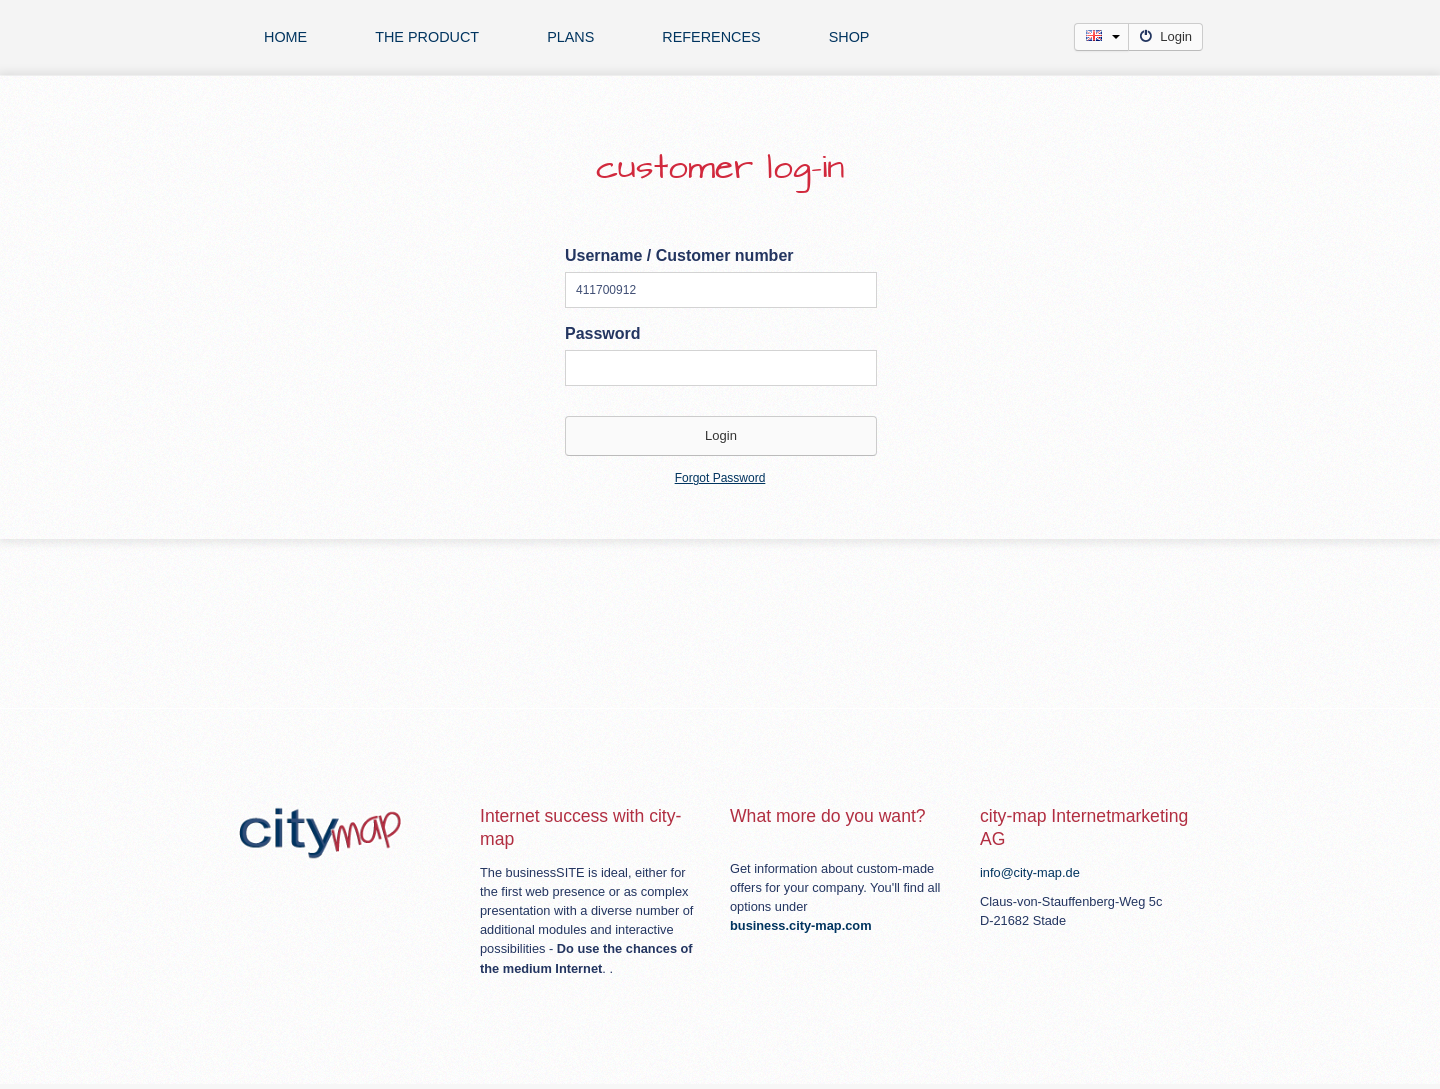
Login (1165, 36)
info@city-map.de (1030, 872)
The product (427, 37)
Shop (849, 37)
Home (285, 37)
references (711, 37)
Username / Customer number (679, 255)
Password (603, 333)
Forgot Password (720, 478)
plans (570, 37)
